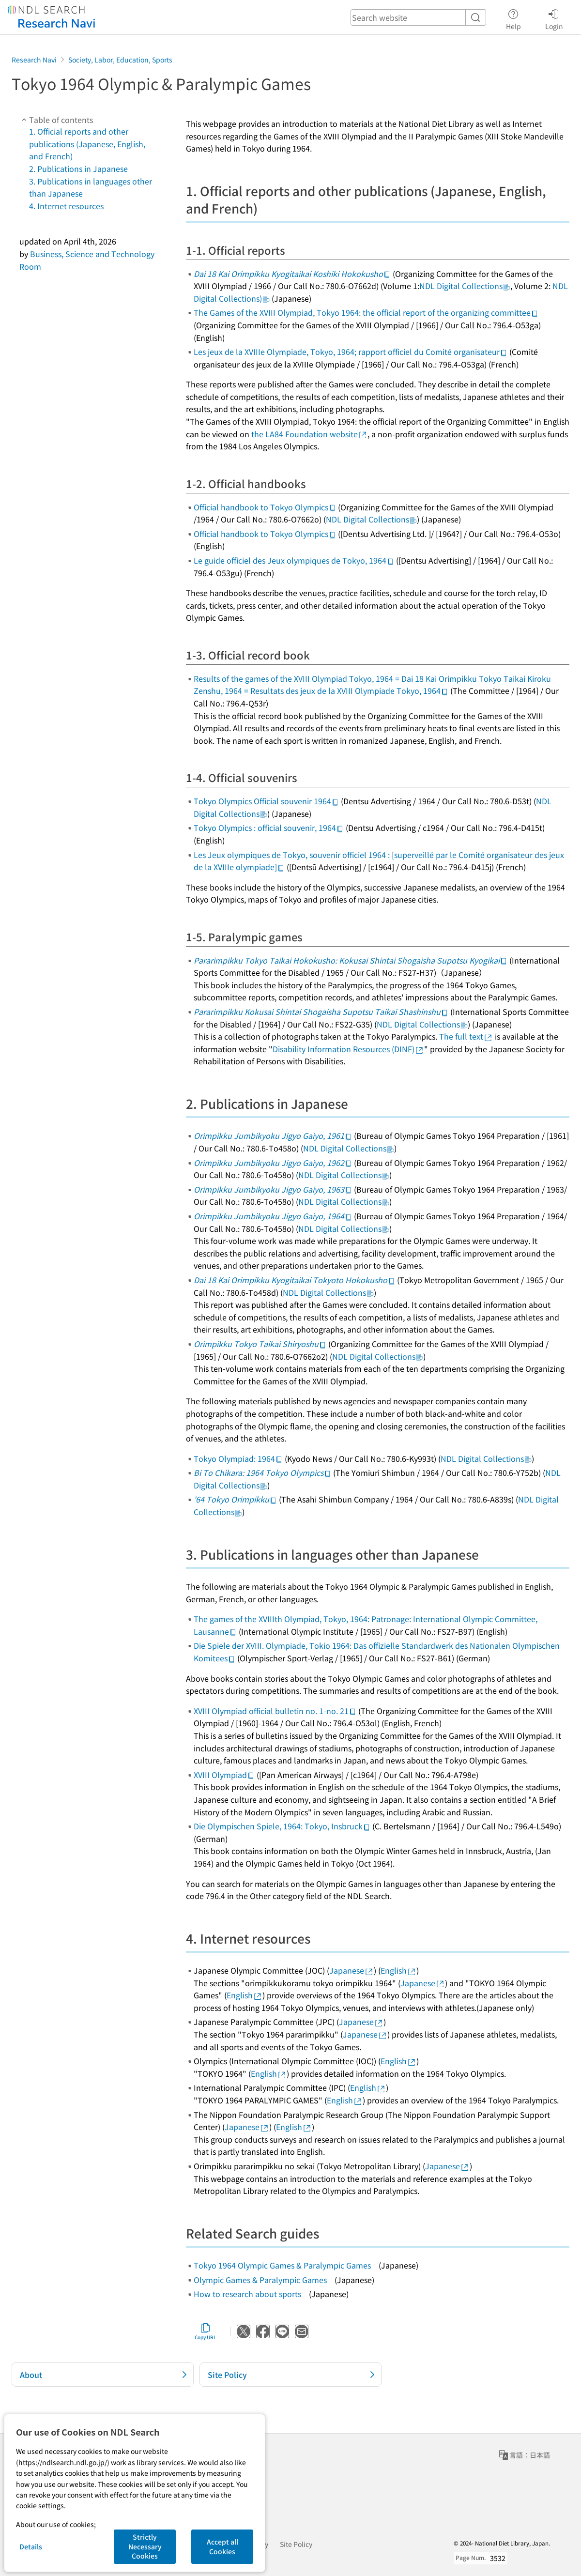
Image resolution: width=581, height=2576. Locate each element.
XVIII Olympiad (224, 1774)
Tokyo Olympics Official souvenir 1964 (266, 801)
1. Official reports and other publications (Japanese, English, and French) (87, 143)
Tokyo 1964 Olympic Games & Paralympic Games (282, 2265)
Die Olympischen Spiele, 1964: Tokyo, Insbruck (282, 1826)
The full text (466, 1036)
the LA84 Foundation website (309, 434)
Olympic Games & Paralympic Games (260, 2279)
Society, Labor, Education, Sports (120, 59)
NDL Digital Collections (464, 285)
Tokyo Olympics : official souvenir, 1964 (269, 827)
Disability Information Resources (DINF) (348, 1049)
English (398, 1970)
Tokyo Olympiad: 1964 (238, 1458)
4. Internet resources (66, 206)
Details (30, 2546)
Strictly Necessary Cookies (145, 2546)
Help (513, 18)
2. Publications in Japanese (78, 168)
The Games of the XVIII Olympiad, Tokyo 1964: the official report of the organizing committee (366, 312)
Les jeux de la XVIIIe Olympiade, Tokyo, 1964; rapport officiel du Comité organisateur (350, 351)
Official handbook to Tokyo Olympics (265, 507)
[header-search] (418, 17)
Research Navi (34, 59)
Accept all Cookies (222, 2546)
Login (554, 18)
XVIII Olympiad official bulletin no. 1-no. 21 (275, 1711)
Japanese (351, 1970)
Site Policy (296, 2544)
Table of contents (56, 119)
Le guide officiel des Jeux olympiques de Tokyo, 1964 (294, 560)
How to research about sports (247, 2294)
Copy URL (205, 2331)
